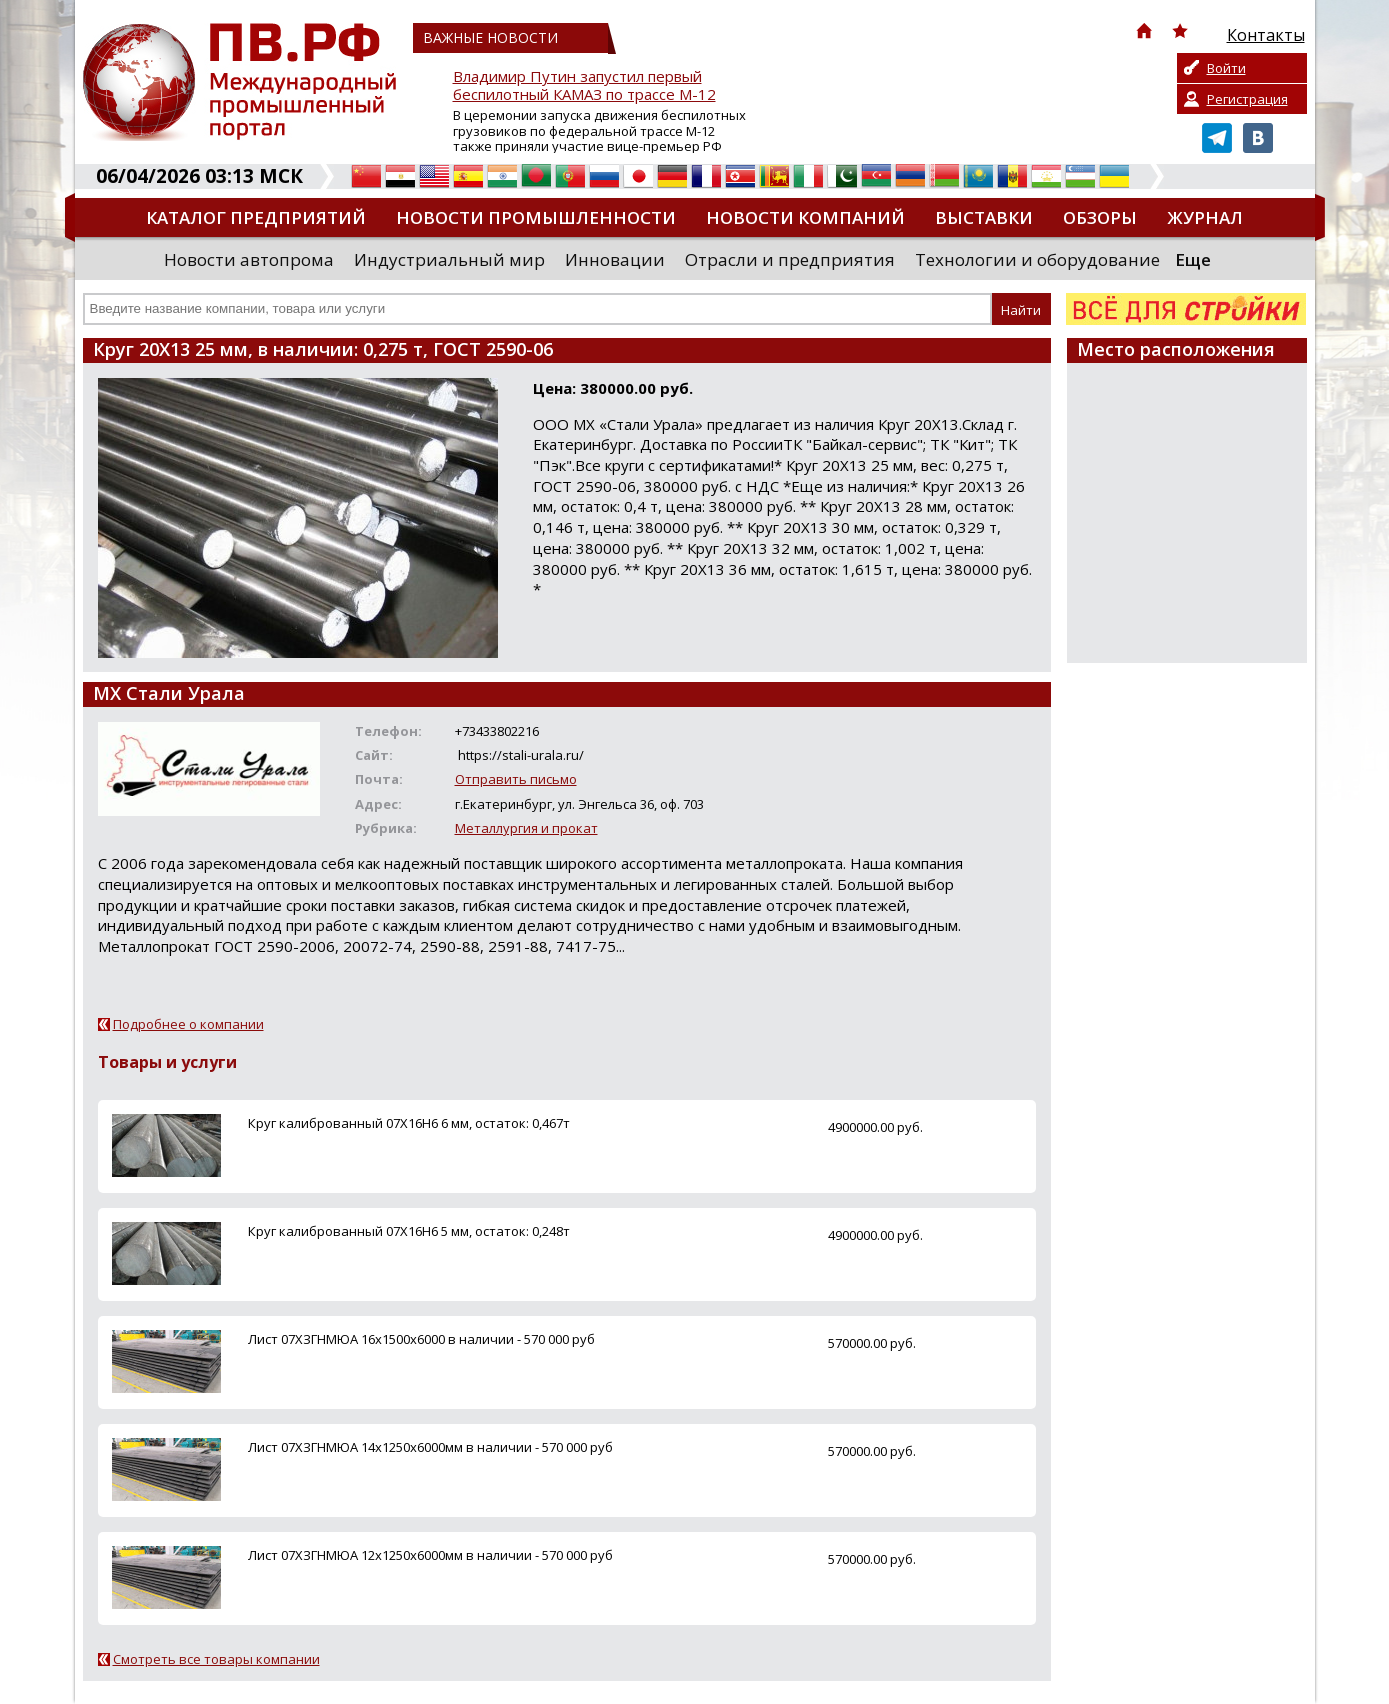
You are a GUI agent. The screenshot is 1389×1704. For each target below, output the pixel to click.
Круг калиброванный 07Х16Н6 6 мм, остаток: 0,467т (409, 1123)
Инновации (615, 259)
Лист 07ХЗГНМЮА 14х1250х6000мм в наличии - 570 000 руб (430, 1447)
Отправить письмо (516, 779)
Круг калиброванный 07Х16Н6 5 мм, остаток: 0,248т (409, 1231)
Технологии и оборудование (1037, 259)
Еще (1193, 259)
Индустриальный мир (449, 259)
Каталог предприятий (256, 217)
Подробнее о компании (188, 1024)
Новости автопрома (249, 259)
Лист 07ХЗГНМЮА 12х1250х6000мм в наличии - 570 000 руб (430, 1555)
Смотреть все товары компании (216, 1659)
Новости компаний (805, 217)
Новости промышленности (536, 217)
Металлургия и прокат (526, 828)
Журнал (1205, 217)
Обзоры (1100, 217)
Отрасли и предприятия (790, 259)
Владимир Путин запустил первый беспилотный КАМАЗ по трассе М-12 (584, 85)
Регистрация (1247, 99)
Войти (1226, 68)
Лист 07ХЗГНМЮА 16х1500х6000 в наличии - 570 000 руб (421, 1339)
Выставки (984, 217)
